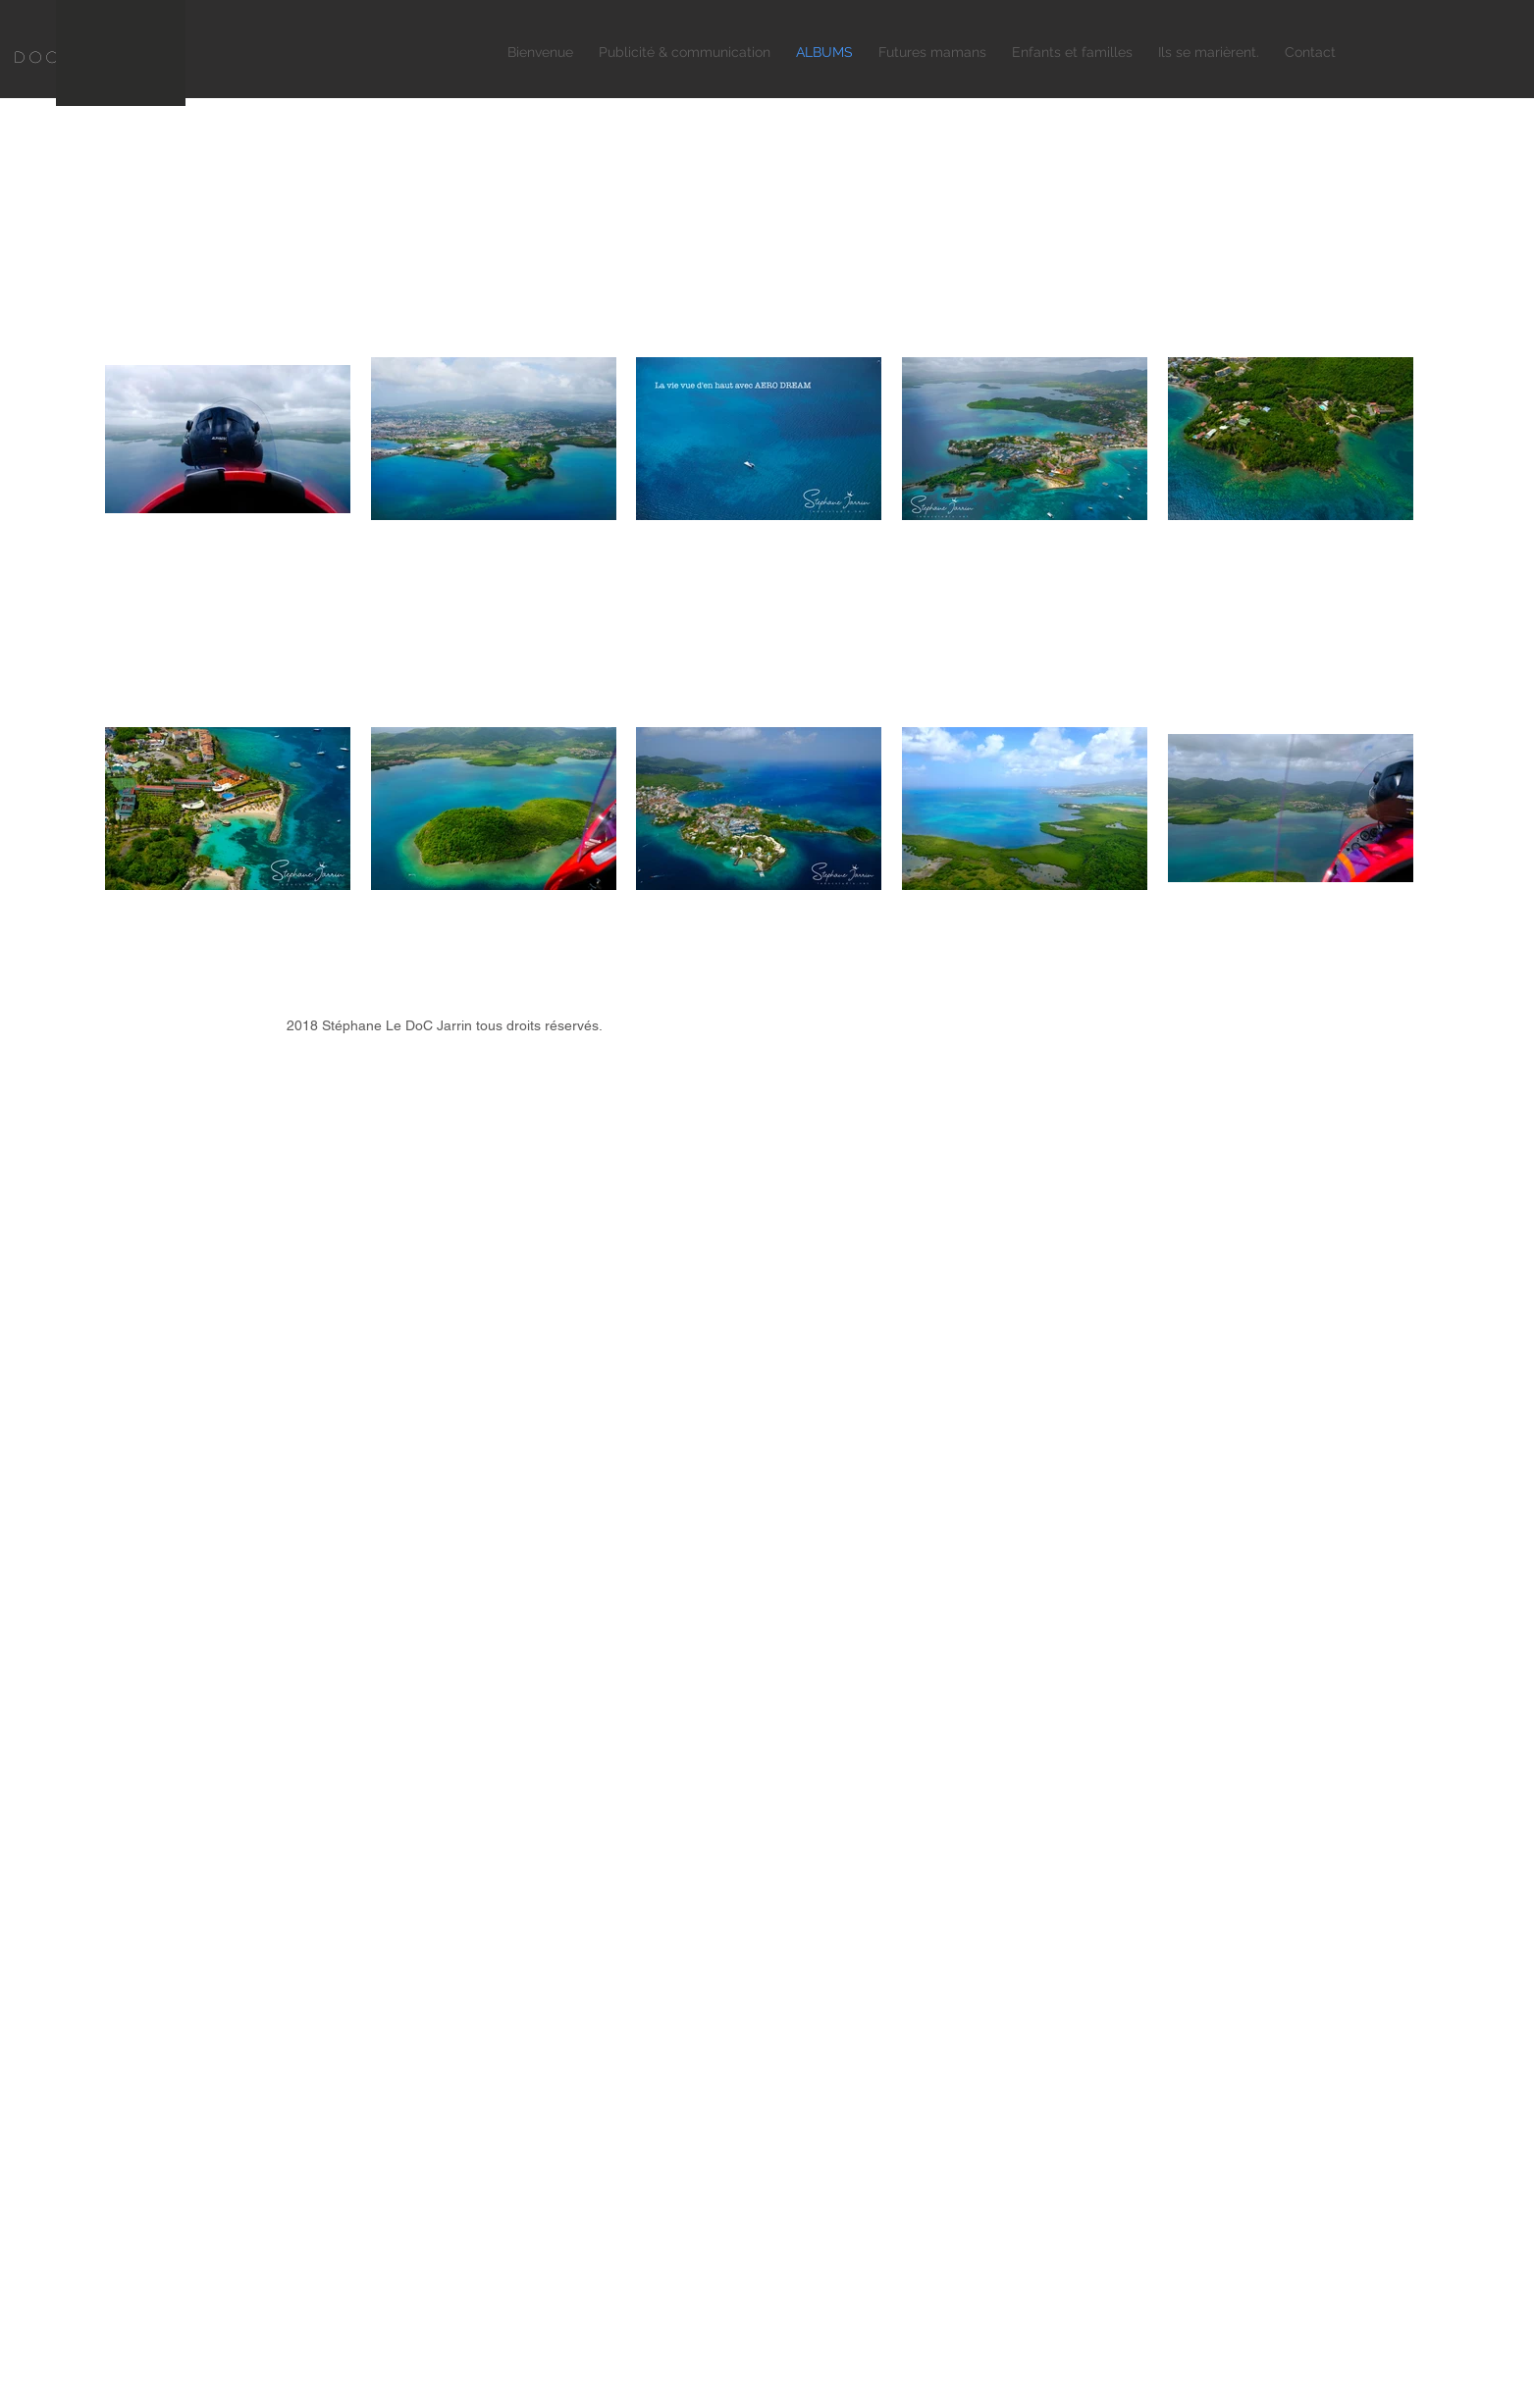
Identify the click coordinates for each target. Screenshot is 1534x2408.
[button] (684, 52)
